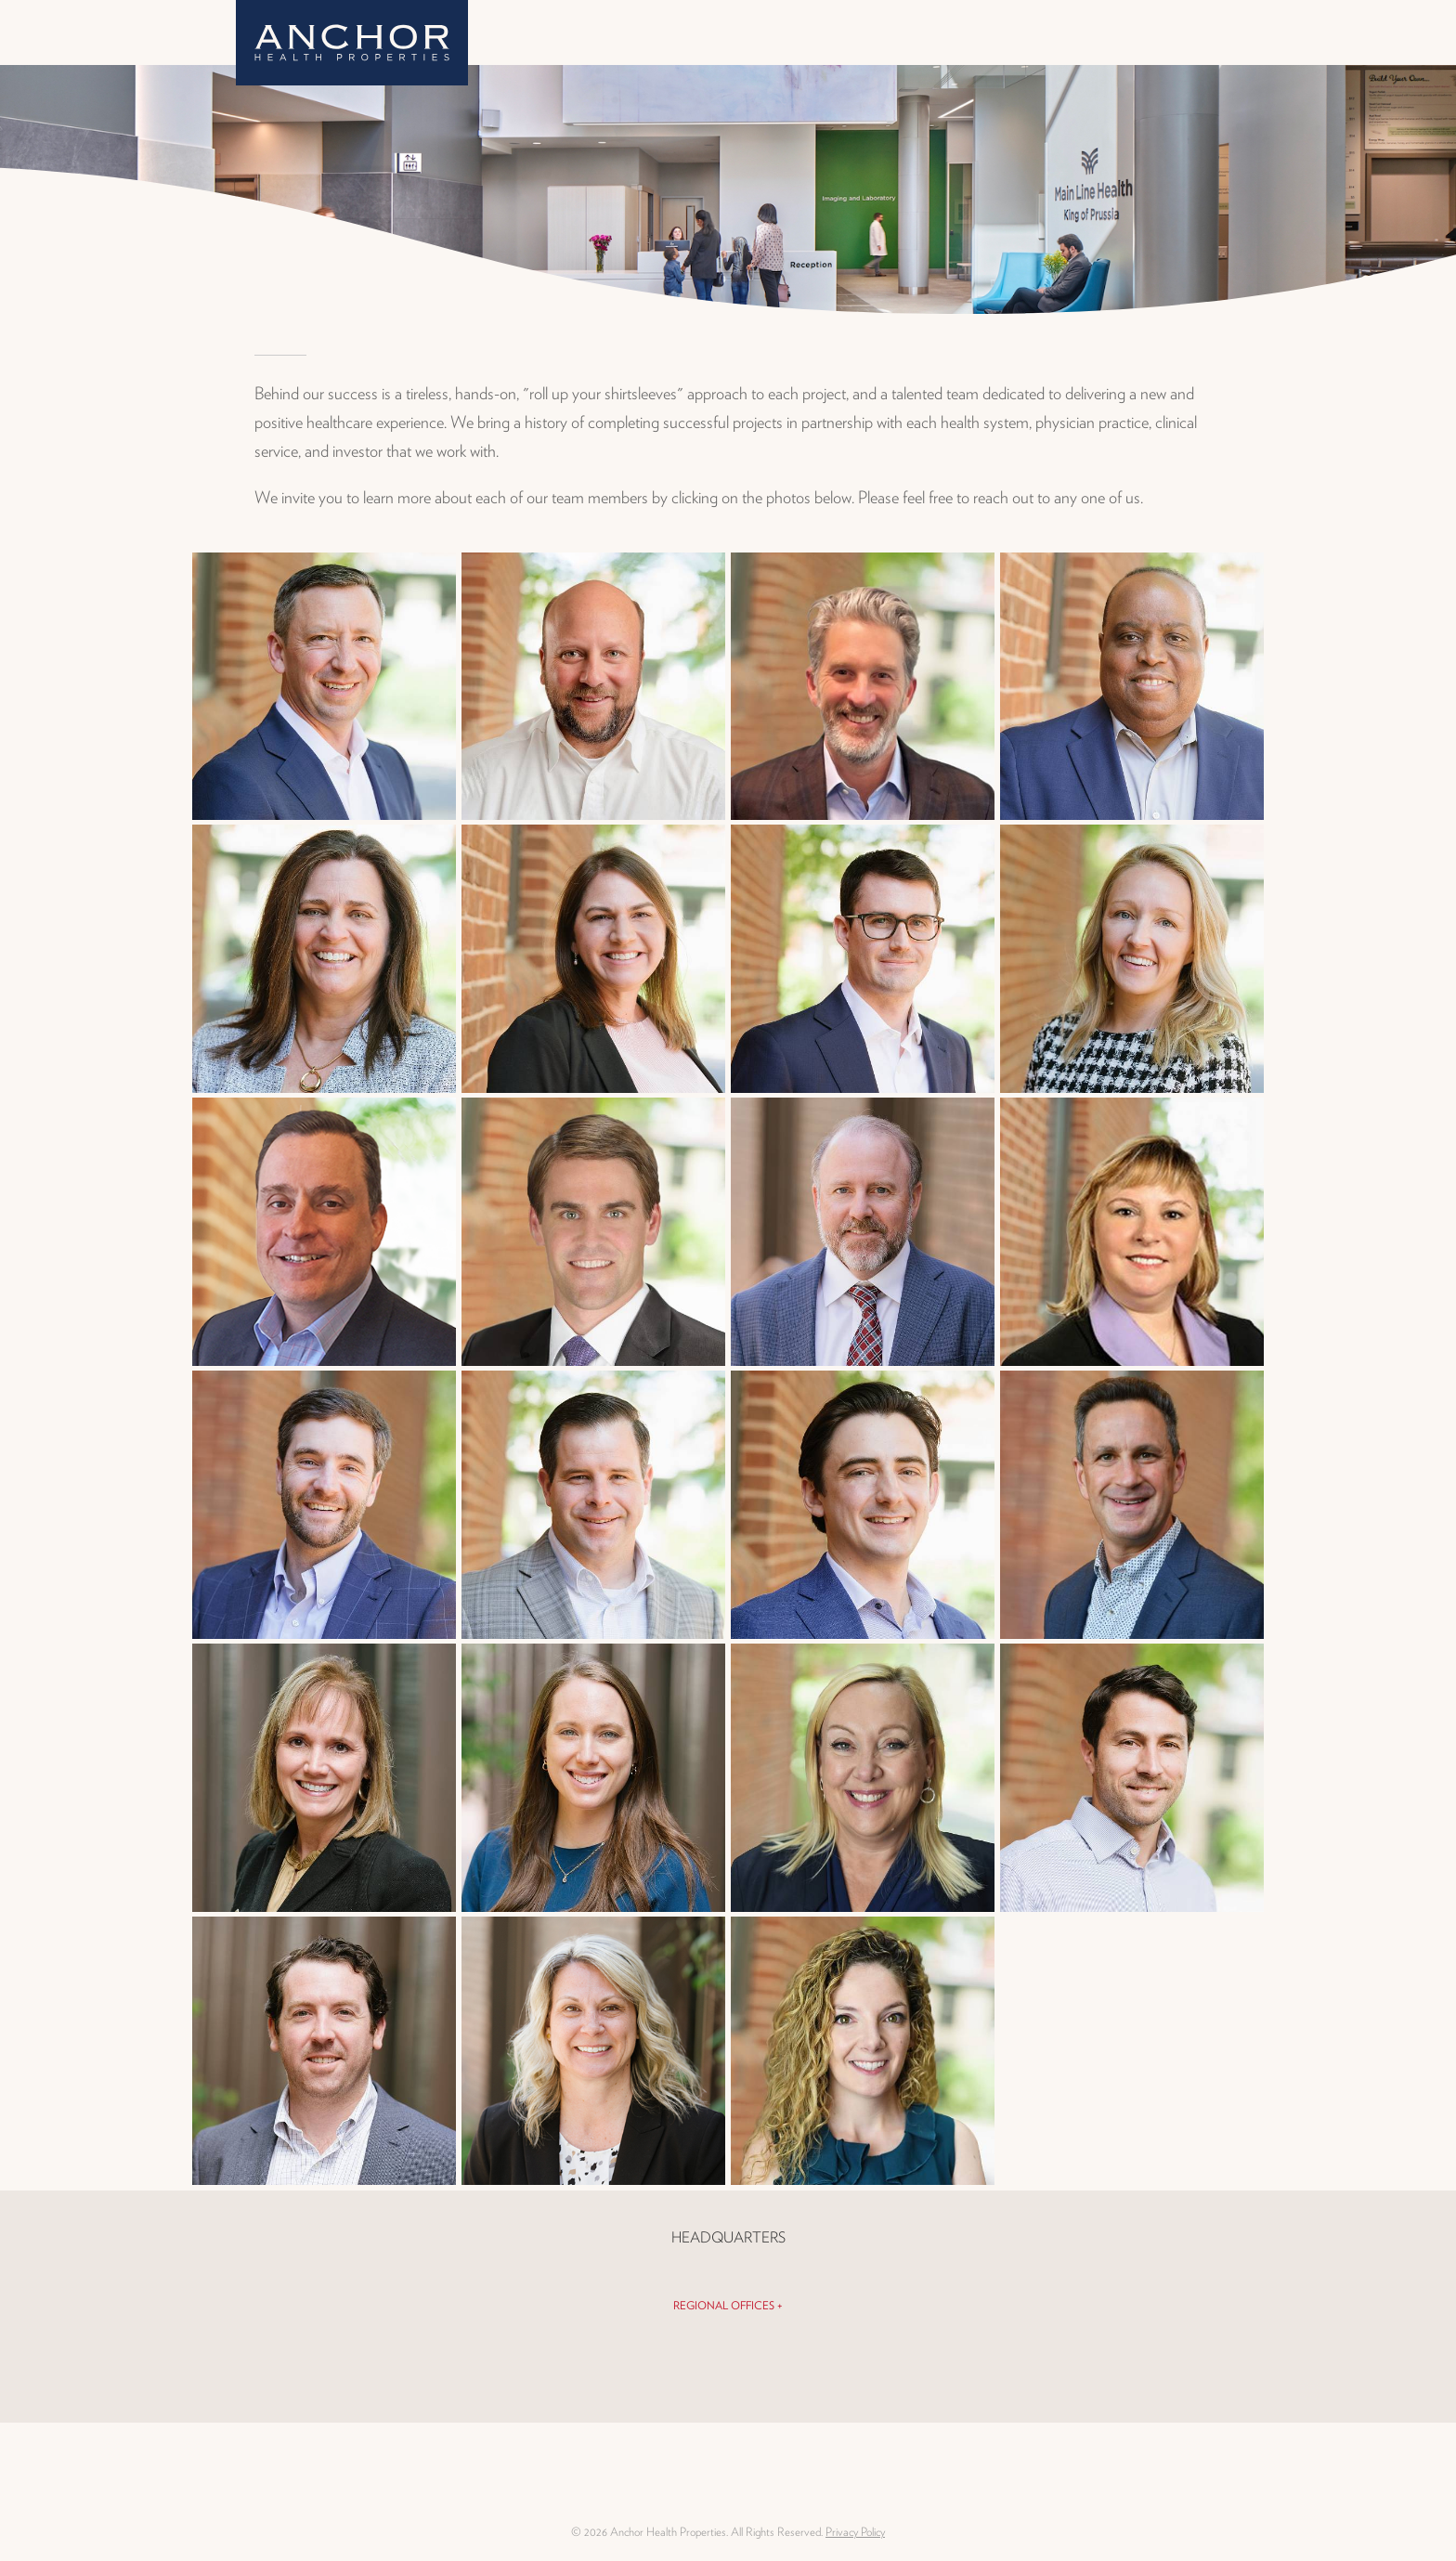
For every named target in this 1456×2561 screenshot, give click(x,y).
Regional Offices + (728, 2305)
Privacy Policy (855, 2532)
